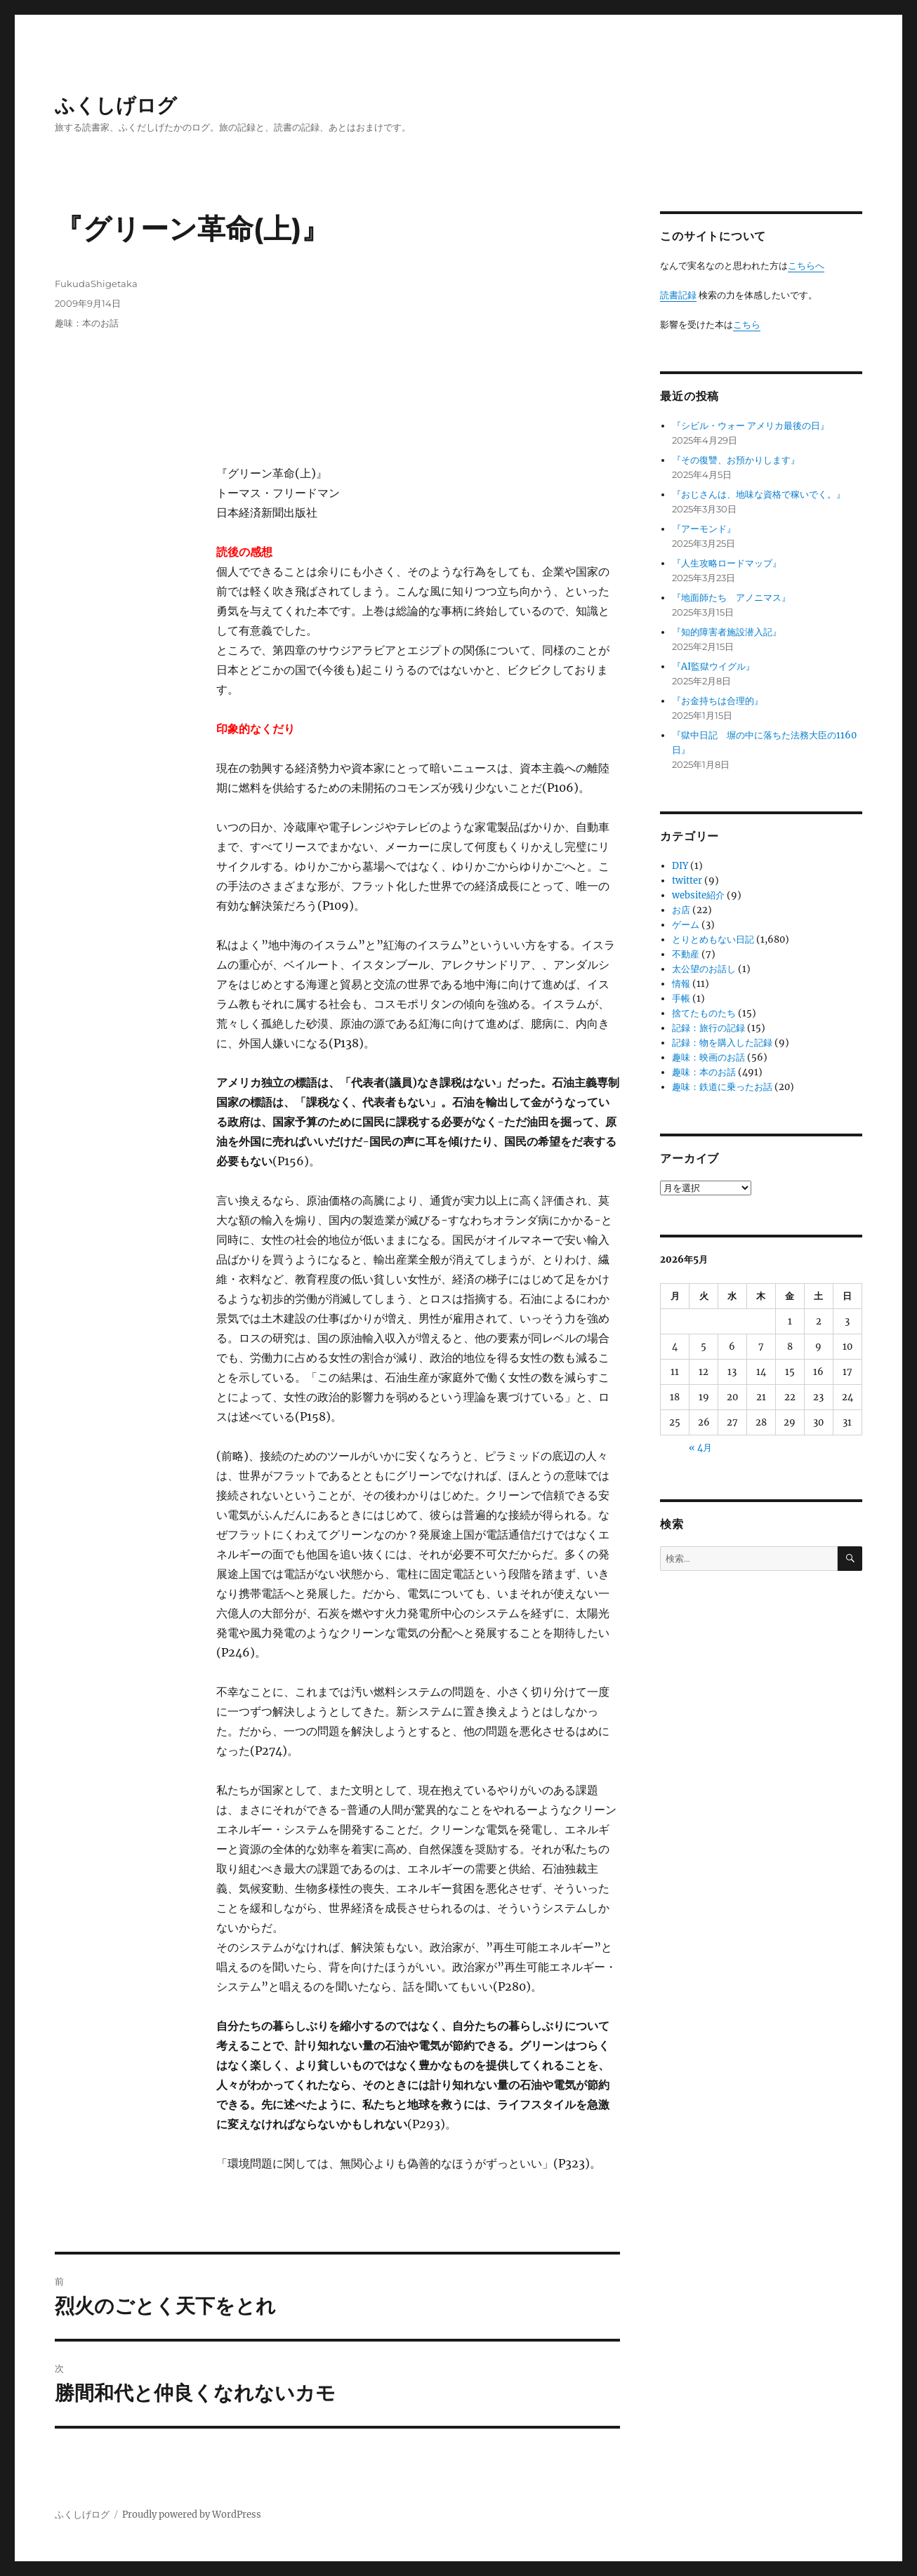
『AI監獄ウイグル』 (713, 666)
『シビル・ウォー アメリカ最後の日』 (750, 426)
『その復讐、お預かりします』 (736, 460)
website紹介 (698, 895)
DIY (680, 866)
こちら (746, 325)
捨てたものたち (704, 1013)
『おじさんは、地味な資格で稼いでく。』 (758, 494)
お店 (681, 910)
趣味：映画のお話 (708, 1057)
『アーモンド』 (704, 529)
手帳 (681, 998)
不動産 (685, 954)
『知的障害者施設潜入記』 (726, 632)
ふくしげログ (116, 105)
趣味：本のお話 (87, 322)
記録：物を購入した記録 (722, 1043)
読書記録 (678, 295)
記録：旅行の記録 (708, 1028)
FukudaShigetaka (96, 283)
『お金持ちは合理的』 (717, 701)
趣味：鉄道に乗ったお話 (722, 1087)
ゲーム (685, 925)
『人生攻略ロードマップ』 (726, 563)
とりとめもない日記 (713, 939)
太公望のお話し (704, 969)
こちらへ (806, 266)
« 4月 (700, 1448)
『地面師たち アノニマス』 (731, 598)
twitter (687, 881)
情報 (681, 984)
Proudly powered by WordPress (191, 2515)
